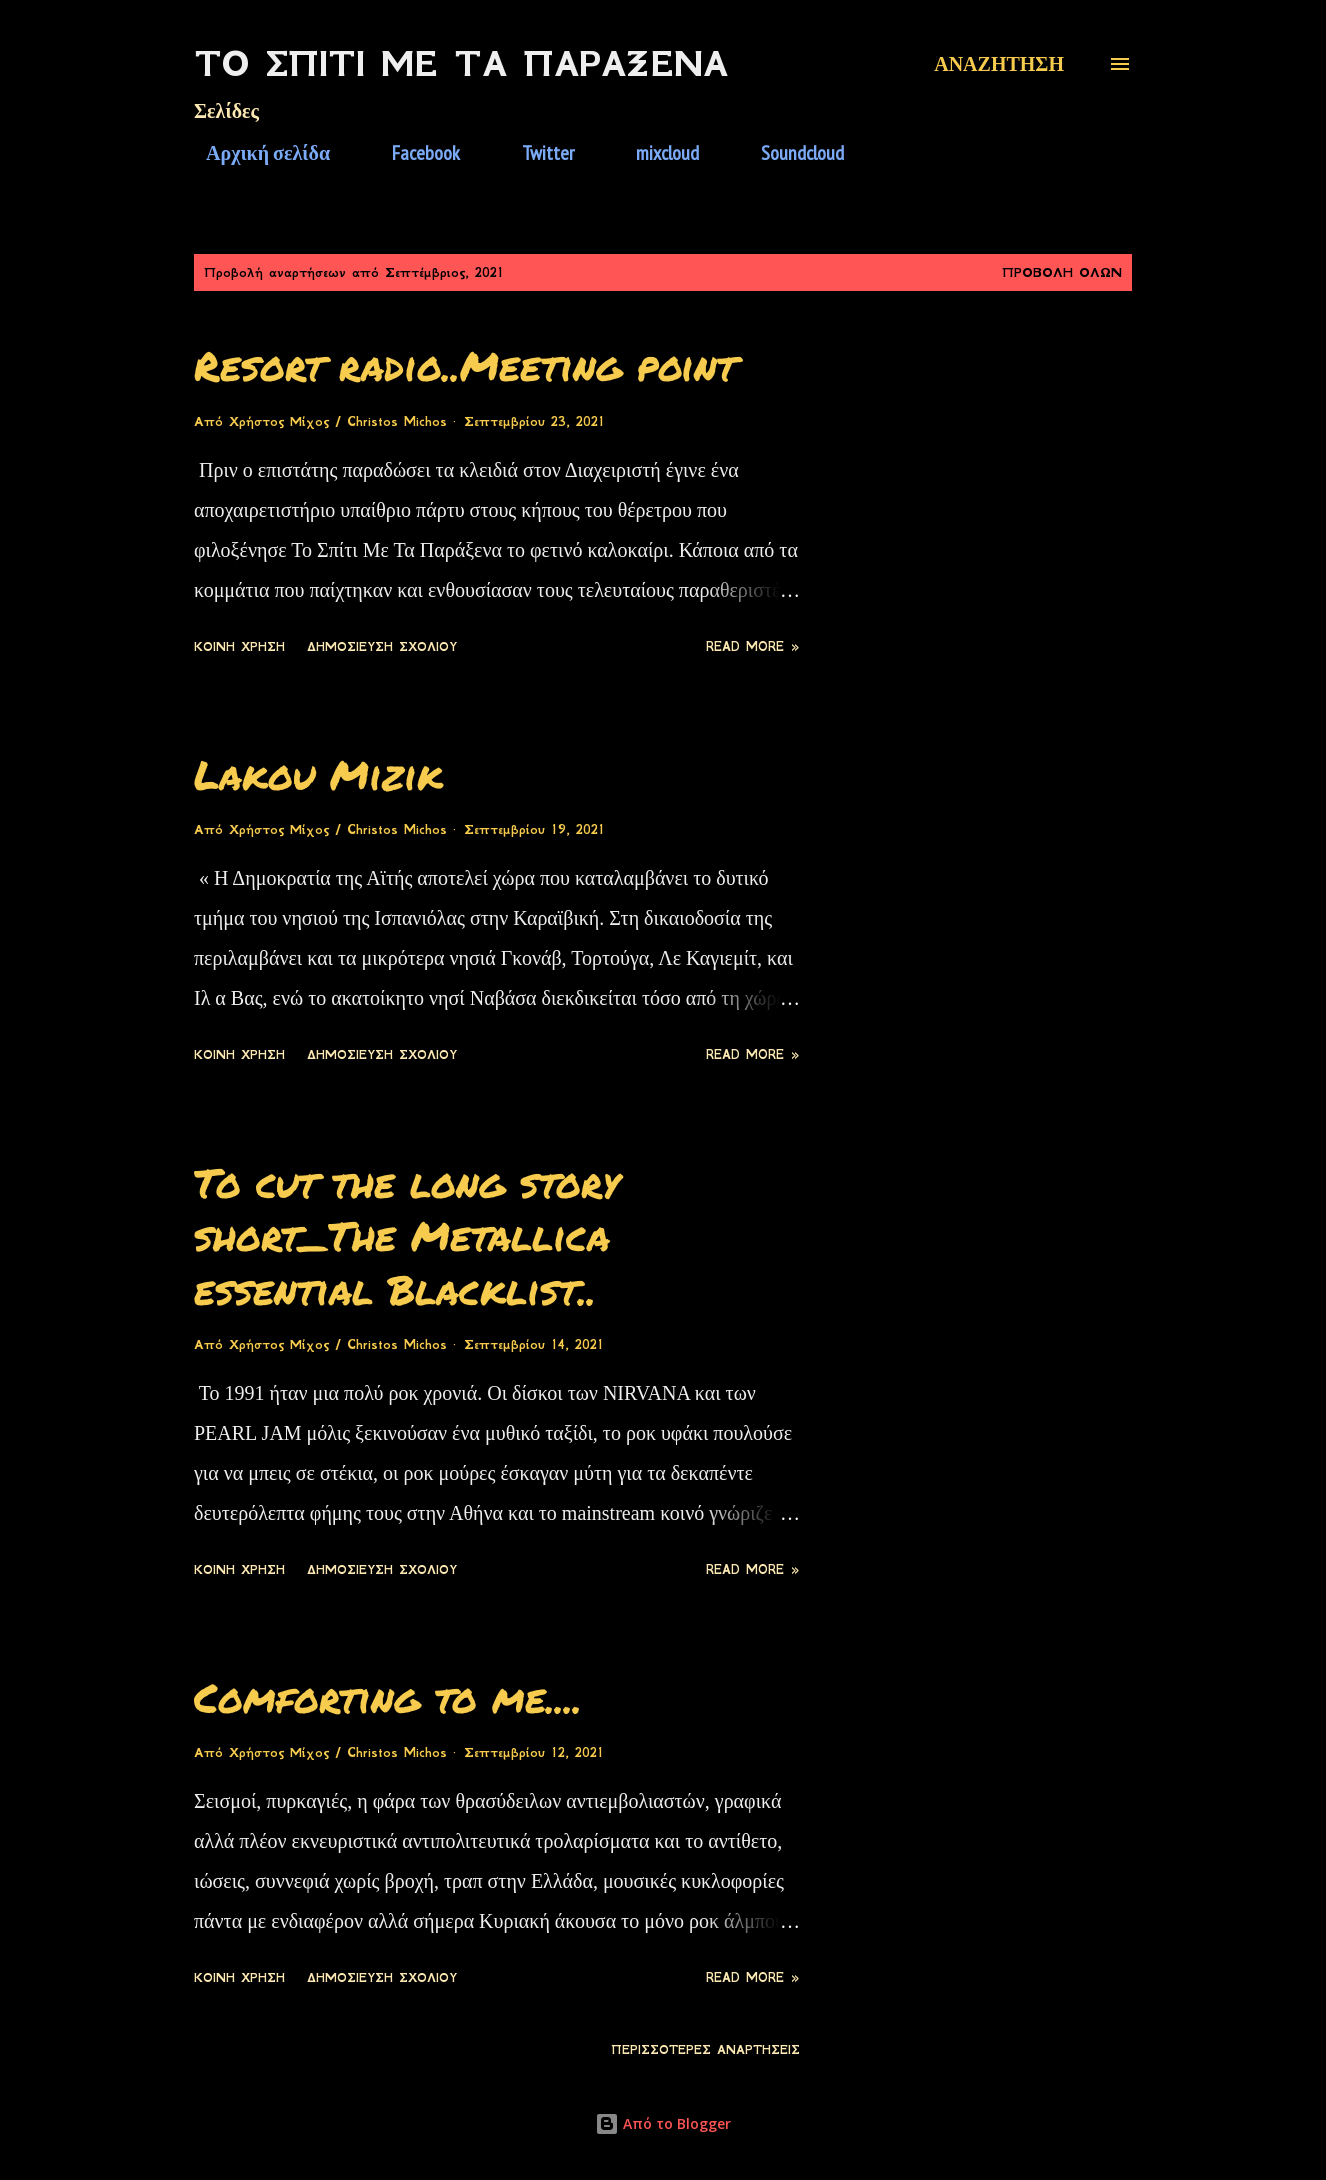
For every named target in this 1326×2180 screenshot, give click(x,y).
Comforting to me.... (388, 1697)
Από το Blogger (663, 2123)
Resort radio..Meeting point (465, 365)
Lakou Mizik (318, 774)
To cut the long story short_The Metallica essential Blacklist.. (406, 1236)
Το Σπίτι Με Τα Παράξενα (461, 64)
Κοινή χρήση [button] (239, 647)
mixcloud (655, 153)
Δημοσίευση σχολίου (382, 647)
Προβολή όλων (1062, 272)
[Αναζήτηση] (999, 64)
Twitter (536, 153)
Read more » (753, 647)
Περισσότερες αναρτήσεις (705, 2050)
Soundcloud (790, 153)
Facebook (414, 153)
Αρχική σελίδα (256, 153)
